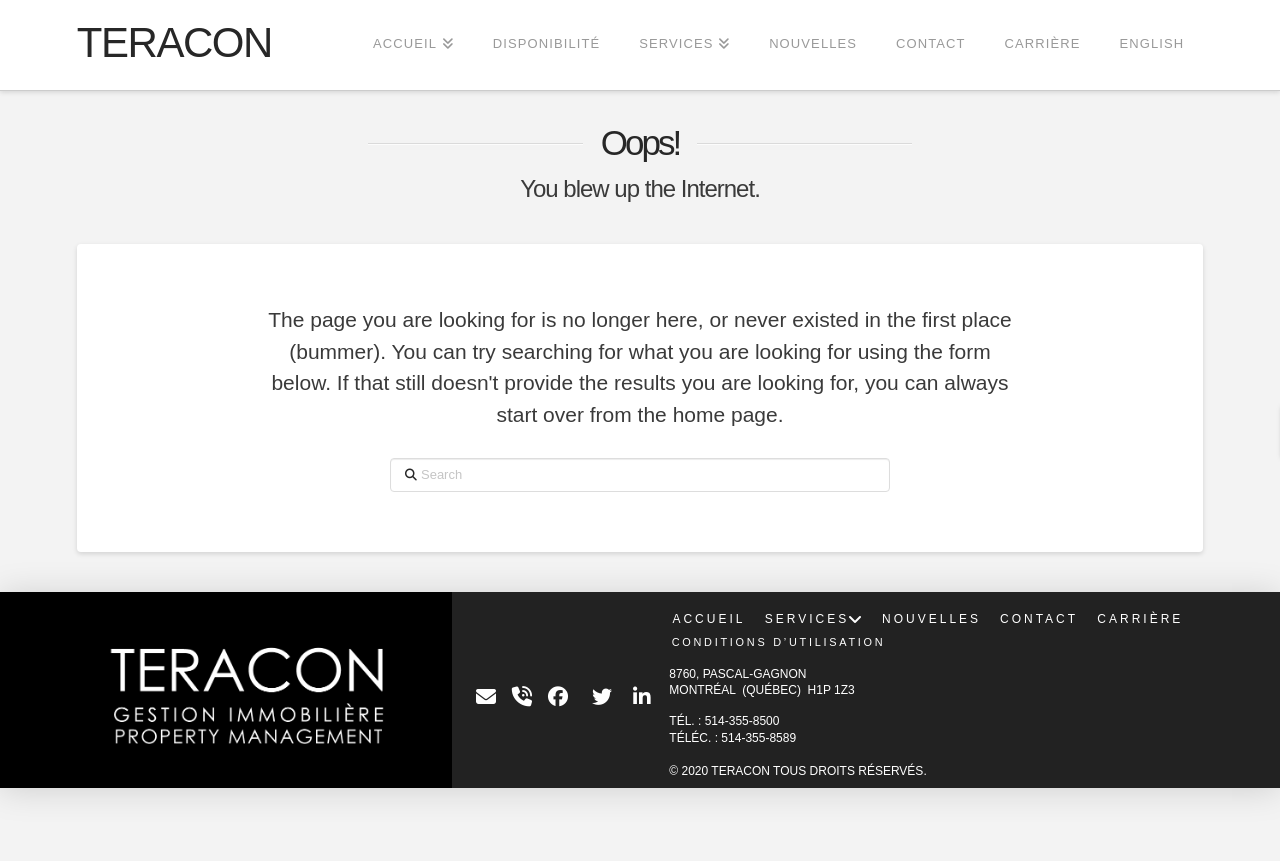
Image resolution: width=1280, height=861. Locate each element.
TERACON (174, 43)
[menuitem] (1151, 45)
